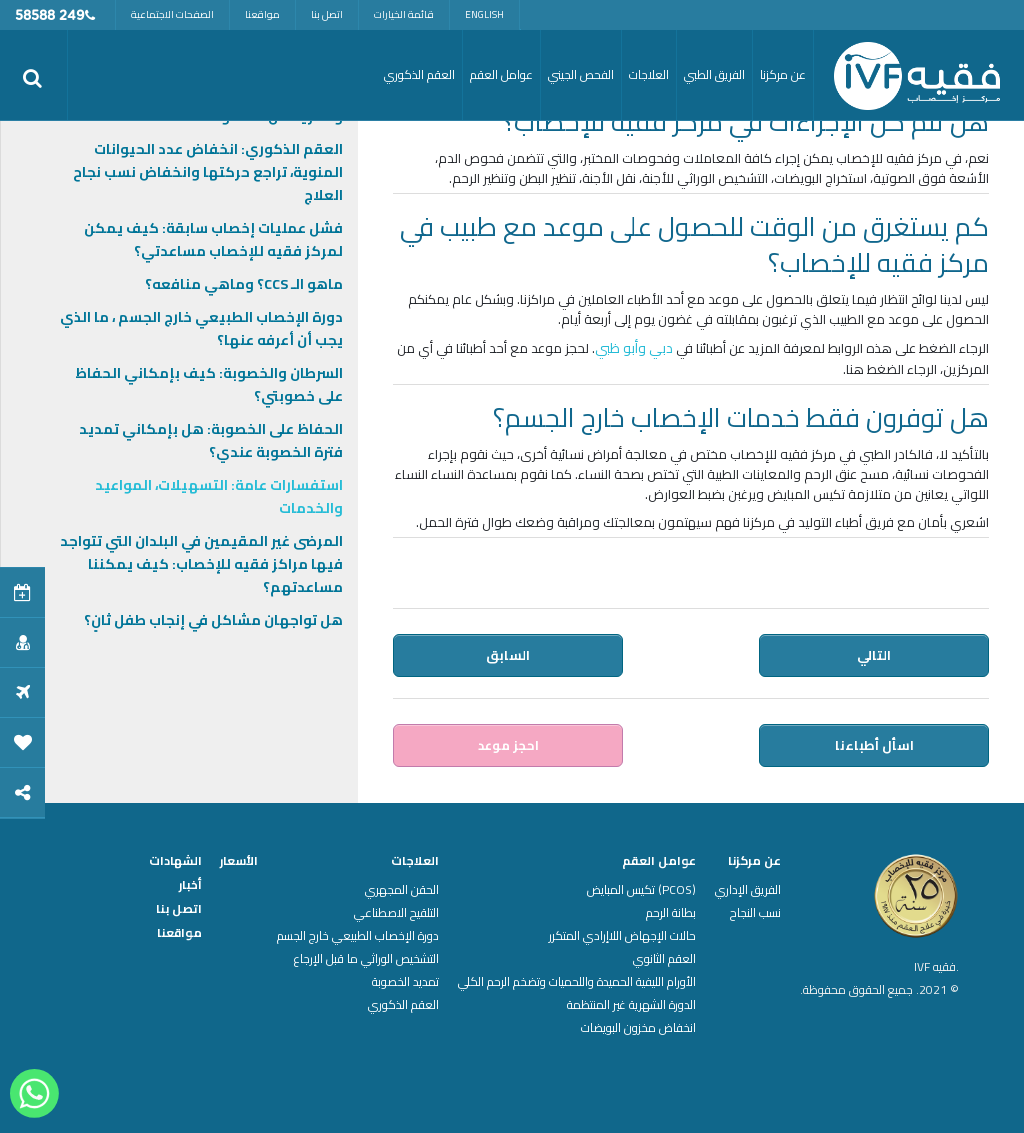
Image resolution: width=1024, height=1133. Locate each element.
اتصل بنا (327, 14)
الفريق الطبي (714, 74)
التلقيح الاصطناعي (396, 913)
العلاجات (415, 861)
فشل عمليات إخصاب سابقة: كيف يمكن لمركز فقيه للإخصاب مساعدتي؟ (213, 239)
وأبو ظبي (620, 348)
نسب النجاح (755, 913)
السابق (507, 655)
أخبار (190, 885)
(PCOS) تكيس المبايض (641, 890)
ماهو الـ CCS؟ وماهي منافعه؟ (244, 284)
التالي (875, 655)
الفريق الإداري (748, 890)
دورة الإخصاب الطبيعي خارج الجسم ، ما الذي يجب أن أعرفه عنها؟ (201, 328)
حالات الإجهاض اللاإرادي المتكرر (622, 936)
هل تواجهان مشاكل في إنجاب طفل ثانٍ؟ (213, 620)
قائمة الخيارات (404, 14)
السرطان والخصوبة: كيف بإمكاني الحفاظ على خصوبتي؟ (209, 384)
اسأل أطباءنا (875, 745)
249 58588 (50, 16)
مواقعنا (262, 14)
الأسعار (239, 861)
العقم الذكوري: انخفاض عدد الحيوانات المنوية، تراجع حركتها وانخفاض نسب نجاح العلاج (208, 172)
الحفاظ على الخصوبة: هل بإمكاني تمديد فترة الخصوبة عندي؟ (211, 440)
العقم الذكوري (403, 1005)
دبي (661, 348)
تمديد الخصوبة (405, 982)
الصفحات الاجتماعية (172, 14)
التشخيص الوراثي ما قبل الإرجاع (366, 959)
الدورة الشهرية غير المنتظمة (631, 1005)
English (484, 14)
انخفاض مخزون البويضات (638, 1028)
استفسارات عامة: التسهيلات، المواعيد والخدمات (219, 496)
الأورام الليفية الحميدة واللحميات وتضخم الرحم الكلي (577, 982)
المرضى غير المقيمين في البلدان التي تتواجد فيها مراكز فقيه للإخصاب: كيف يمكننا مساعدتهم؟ (201, 564)
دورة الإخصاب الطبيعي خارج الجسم (358, 936)
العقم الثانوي (664, 959)
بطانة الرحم (671, 913)
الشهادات (175, 861)
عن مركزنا (754, 861)
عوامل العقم (659, 861)
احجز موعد (507, 745)
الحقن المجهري (402, 890)
